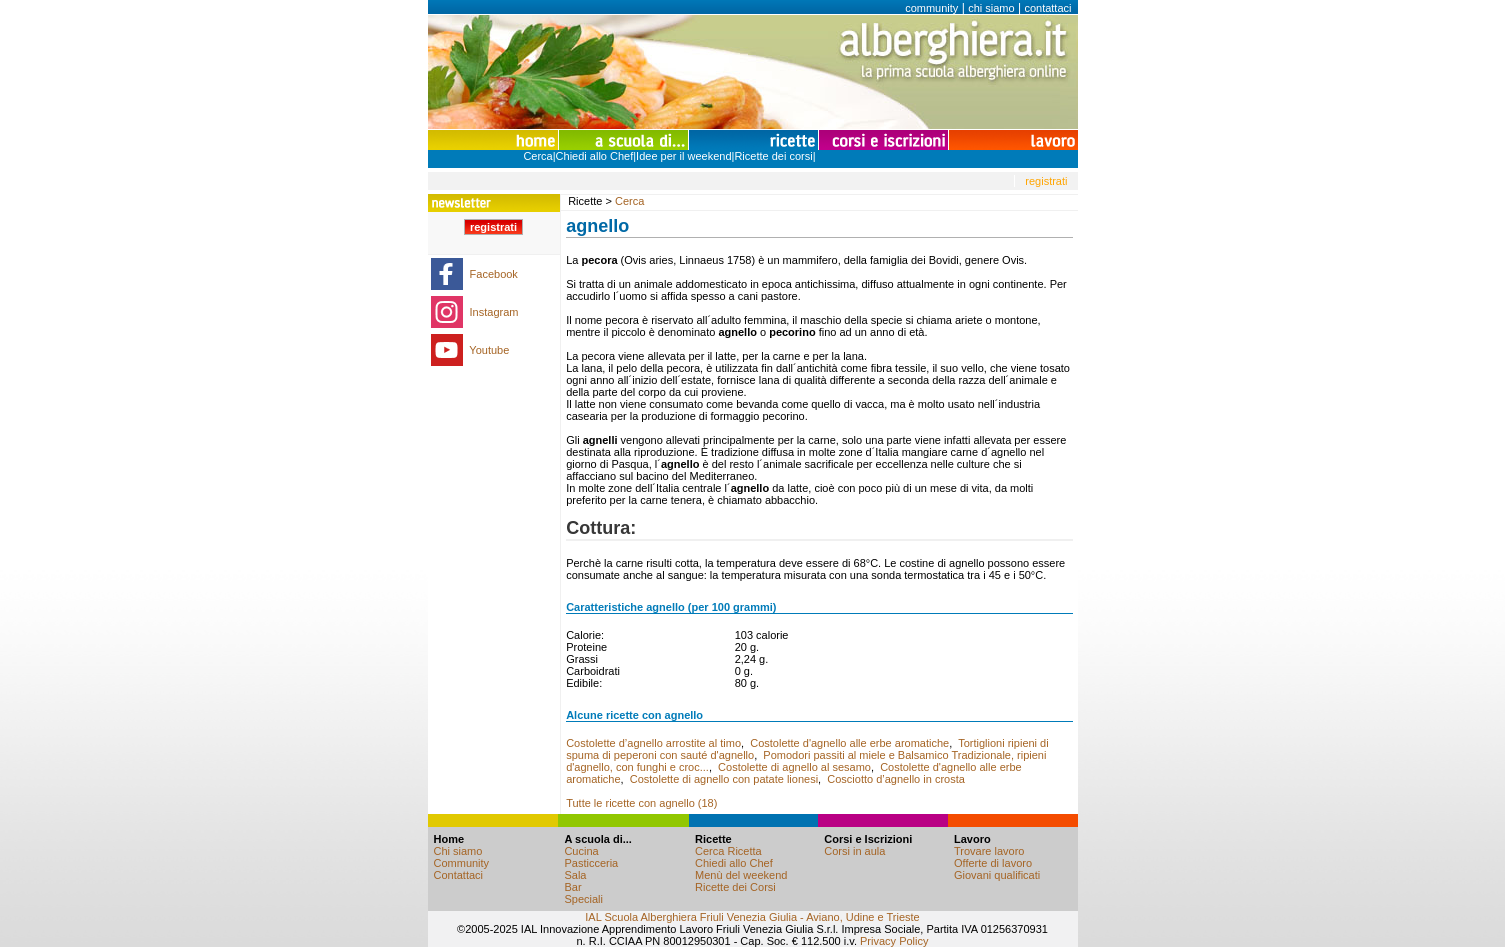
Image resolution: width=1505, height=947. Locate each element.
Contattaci (459, 875)
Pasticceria (591, 863)
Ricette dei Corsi (735, 887)
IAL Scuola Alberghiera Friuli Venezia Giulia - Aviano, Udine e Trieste (752, 917)
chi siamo (991, 8)
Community (462, 863)
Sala (575, 875)
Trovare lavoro (989, 851)
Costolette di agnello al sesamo (794, 767)
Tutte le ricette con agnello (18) (641, 803)
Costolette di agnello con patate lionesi (724, 779)
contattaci (1047, 8)
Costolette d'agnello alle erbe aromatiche (849, 743)
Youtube (489, 350)
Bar (572, 887)
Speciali (583, 899)
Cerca (537, 156)
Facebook (494, 274)
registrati (1046, 181)
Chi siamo (458, 851)
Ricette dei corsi (773, 156)
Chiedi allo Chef (595, 156)
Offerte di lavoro (993, 863)
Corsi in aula (854, 851)
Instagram (494, 312)
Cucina (581, 851)
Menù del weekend (741, 875)
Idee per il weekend (683, 156)
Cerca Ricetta (728, 851)
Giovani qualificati (997, 875)
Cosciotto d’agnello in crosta (896, 779)
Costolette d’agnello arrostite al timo (653, 743)
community (931, 8)
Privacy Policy (894, 941)
